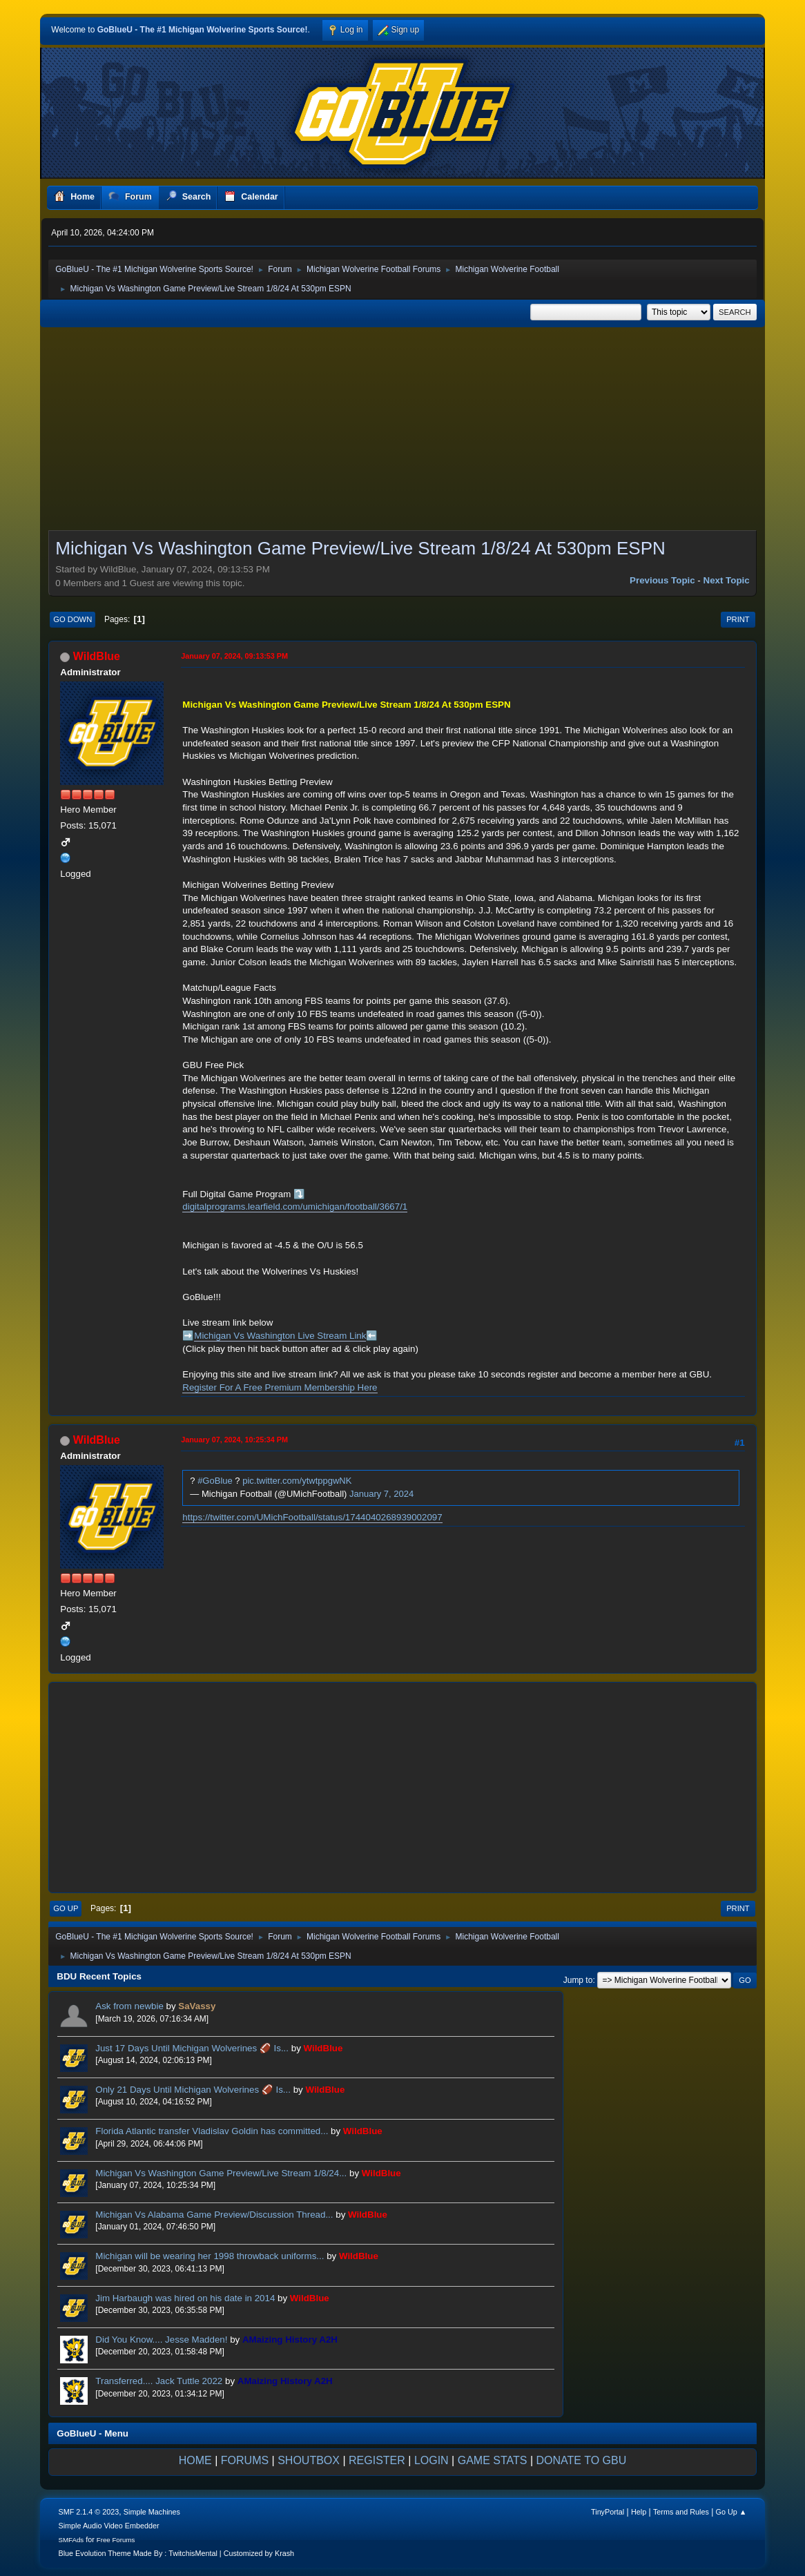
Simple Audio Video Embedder (109, 2525)
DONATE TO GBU (581, 2460)
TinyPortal (607, 2512)
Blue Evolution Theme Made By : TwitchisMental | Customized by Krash (177, 2553)
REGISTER (377, 2460)
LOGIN (431, 2460)
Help (638, 2512)
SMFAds (71, 2540)
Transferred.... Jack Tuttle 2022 (158, 2381)
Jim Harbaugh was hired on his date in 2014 (185, 2298)
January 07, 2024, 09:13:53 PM (234, 656)
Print (738, 619)
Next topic (727, 580)
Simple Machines (152, 2512)
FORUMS (245, 2460)
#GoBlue (215, 1480)
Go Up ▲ (731, 2512)
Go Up (65, 1908)
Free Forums (116, 2540)
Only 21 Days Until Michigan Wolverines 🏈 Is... (193, 2089)
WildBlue (96, 656)
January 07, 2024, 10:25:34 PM (234, 1439)
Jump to (578, 1980)
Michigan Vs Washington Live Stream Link (280, 1335)
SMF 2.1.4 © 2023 (89, 2512)
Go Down (72, 619)
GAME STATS (492, 2460)
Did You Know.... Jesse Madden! (161, 2339)
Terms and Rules (681, 2512)
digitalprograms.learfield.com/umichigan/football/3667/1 (294, 1206)
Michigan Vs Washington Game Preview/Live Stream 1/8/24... (221, 2173)
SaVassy (196, 2006)
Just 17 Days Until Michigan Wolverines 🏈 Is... (192, 2048)
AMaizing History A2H (290, 2339)
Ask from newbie (129, 2006)
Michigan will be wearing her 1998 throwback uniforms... (209, 2256)
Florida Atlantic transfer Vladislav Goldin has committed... (211, 2131)
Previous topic (662, 580)
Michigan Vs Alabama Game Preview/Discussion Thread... (214, 2214)
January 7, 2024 (381, 1494)
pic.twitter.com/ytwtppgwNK (296, 1480)
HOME (195, 2460)
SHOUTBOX (309, 2460)
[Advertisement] (402, 433)
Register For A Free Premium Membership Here (279, 1387)
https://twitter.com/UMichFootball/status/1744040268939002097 (312, 1517)
